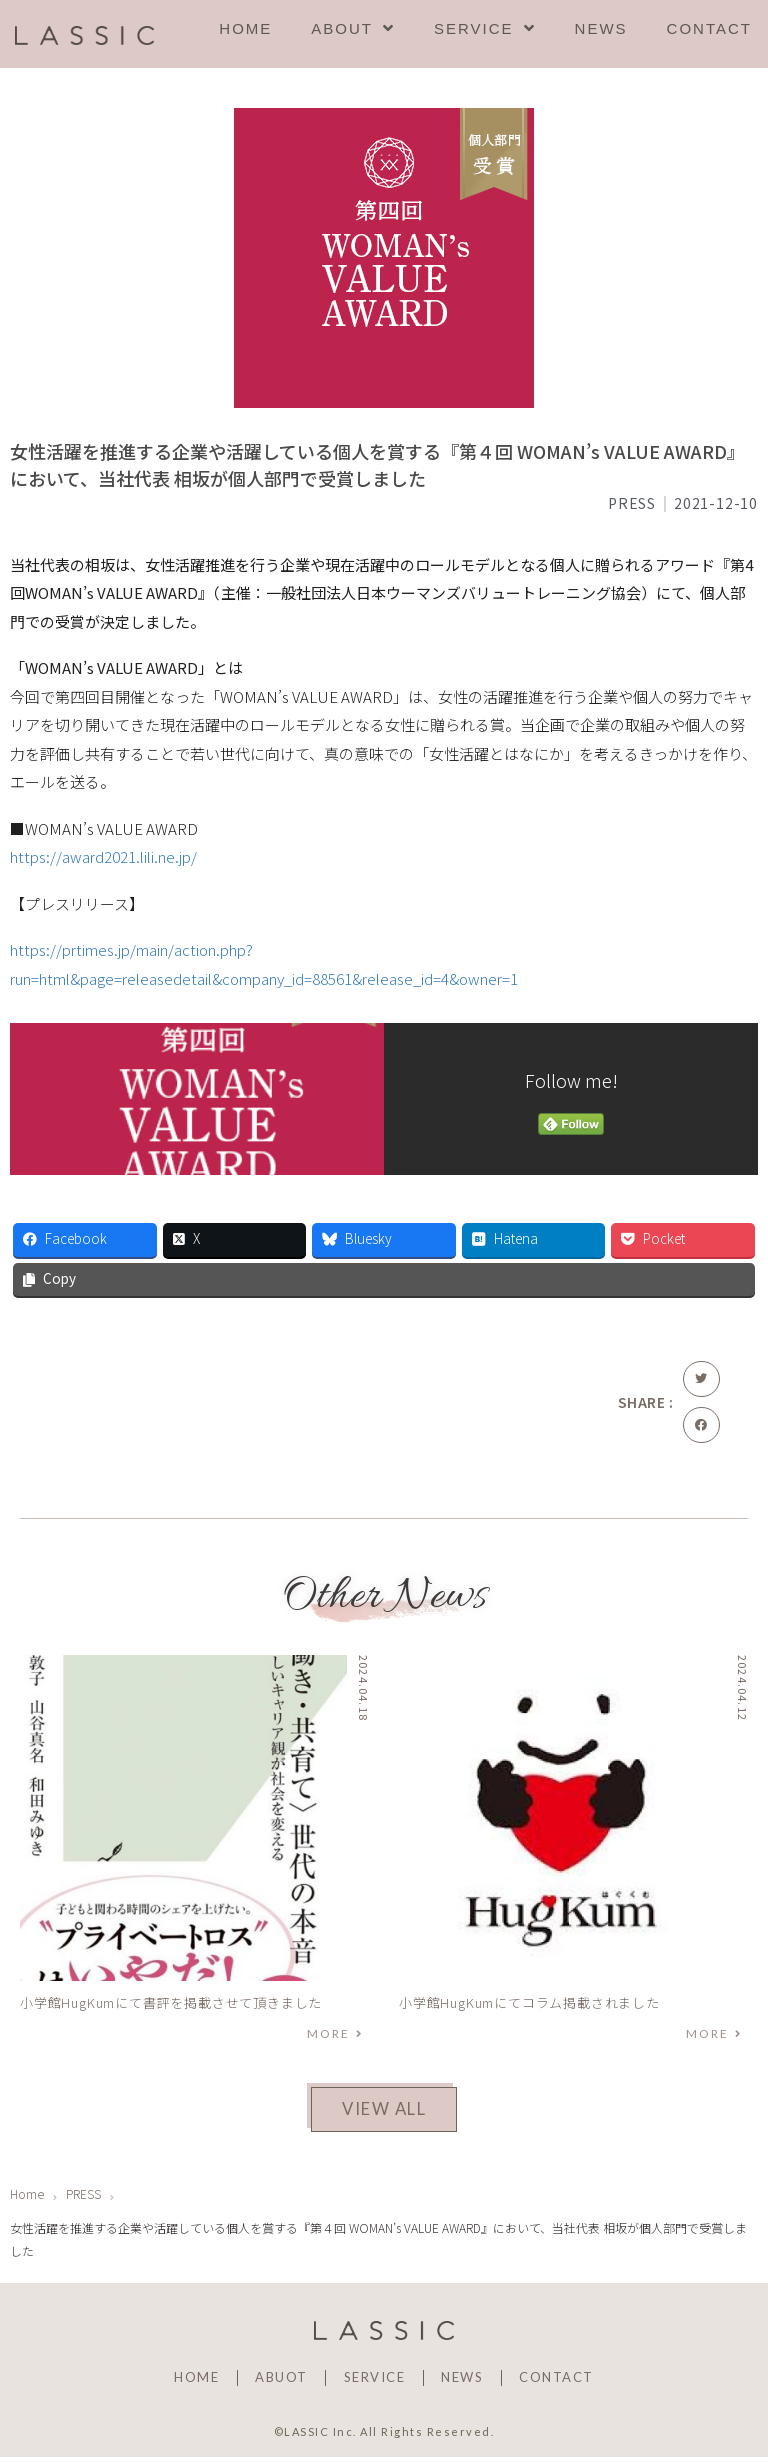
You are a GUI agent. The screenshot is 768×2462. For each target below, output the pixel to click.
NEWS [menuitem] (601, 28)
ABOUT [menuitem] (353, 28)
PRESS (632, 503)
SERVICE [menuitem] (485, 28)
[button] (701, 1379)
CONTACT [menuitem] (709, 28)
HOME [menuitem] (245, 28)
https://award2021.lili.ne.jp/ (103, 856)
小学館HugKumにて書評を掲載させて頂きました (171, 2002)
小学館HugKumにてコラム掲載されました (529, 2002)
